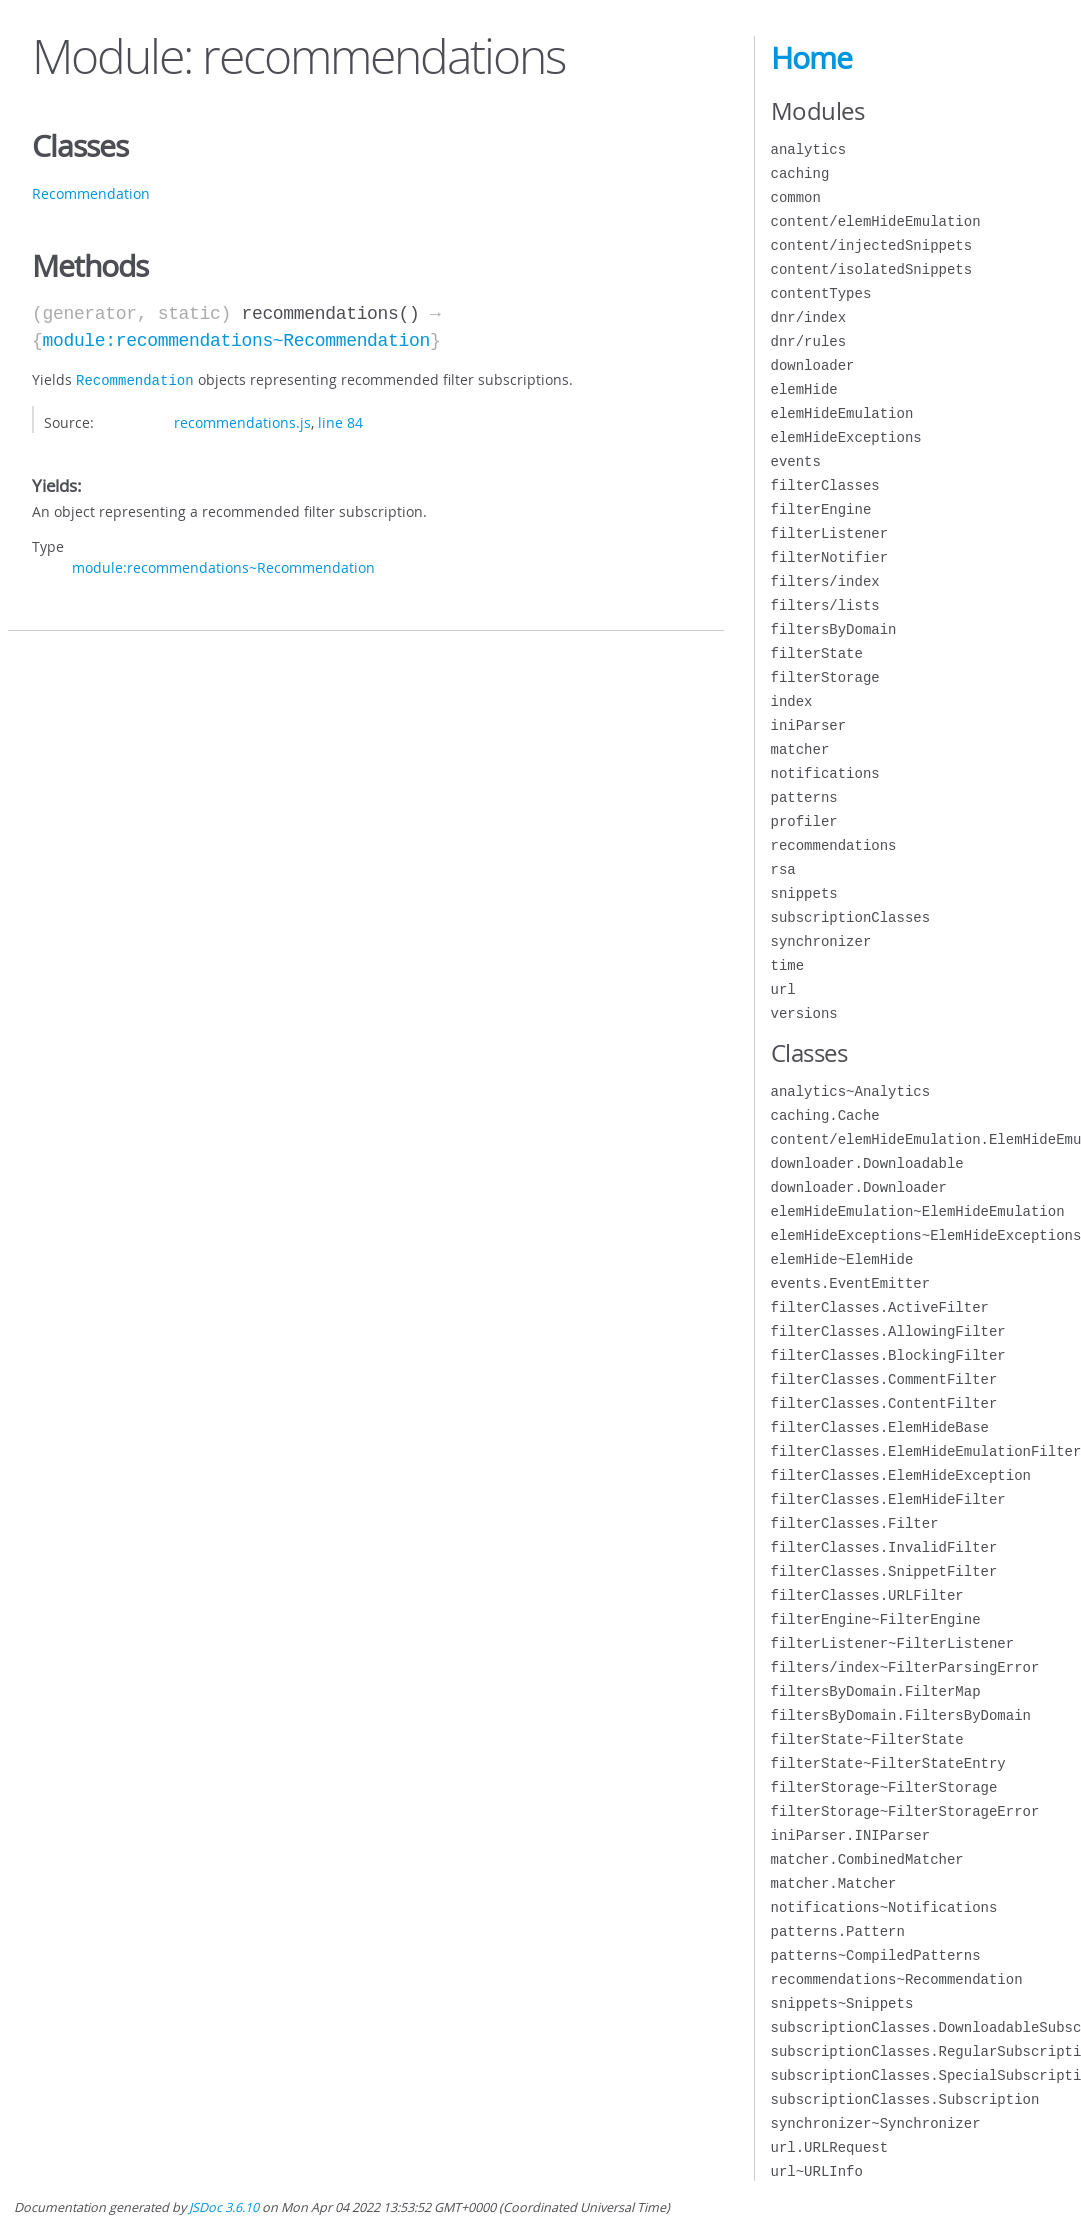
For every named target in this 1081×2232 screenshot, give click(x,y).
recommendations (834, 845)
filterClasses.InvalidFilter (884, 1547)
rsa (783, 869)
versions (804, 1013)
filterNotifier (830, 557)
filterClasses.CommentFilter (884, 1379)
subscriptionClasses (851, 917)
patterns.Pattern (838, 1931)
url (783, 989)
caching (800, 173)
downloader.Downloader (859, 1187)
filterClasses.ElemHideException (901, 1475)
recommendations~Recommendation (897, 1979)
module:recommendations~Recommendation (235, 341)
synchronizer (821, 941)
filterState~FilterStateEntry (888, 1763)
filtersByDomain (834, 629)
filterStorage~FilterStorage (884, 1787)
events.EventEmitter (851, 1283)
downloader (813, 365)
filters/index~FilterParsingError (905, 1667)
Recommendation (91, 193)
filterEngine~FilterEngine (876, 1619)
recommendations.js (242, 420)
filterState (817, 653)
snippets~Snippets (842, 2003)
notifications (825, 773)
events (796, 461)
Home (811, 58)
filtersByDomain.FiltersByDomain (901, 1715)
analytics (809, 149)
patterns (804, 797)
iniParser (809, 725)
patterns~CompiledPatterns (876, 1955)
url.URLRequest (830, 2147)
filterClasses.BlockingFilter (888, 1355)
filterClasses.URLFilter (867, 1595)
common (796, 197)
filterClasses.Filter (855, 1523)
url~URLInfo (817, 2171)
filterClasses (825, 485)
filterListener (830, 533)
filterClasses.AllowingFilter (888, 1331)
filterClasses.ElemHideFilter (888, 1499)
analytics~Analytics (851, 1091)
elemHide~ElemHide (842, 1259)
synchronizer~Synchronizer (876, 2123)
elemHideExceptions (846, 437)
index (792, 701)
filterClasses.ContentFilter (884, 1403)
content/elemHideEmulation (876, 221)
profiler (804, 821)
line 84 (340, 420)
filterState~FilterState (867, 1739)
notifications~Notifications (884, 1907)
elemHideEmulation (842, 413)
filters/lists (825, 605)
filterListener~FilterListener (893, 1643)
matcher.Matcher (834, 1883)
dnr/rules (809, 341)
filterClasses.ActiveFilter (880, 1307)
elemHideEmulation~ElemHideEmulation (918, 1211)
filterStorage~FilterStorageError (905, 1811)
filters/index (825, 581)
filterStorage (825, 677)
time (788, 965)
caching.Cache (825, 1115)
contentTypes (821, 293)
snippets (804, 893)
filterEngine (821, 509)
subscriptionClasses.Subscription (905, 2099)
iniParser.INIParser (851, 1835)
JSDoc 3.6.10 (224, 2207)
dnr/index (809, 317)
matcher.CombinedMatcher (867, 1859)
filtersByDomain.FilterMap (876, 1691)
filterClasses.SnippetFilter (884, 1571)
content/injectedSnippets (872, 245)
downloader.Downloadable (867, 1163)
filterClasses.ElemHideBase (880, 1427)
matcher (800, 749)
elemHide (804, 389)
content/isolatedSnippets (872, 269)
